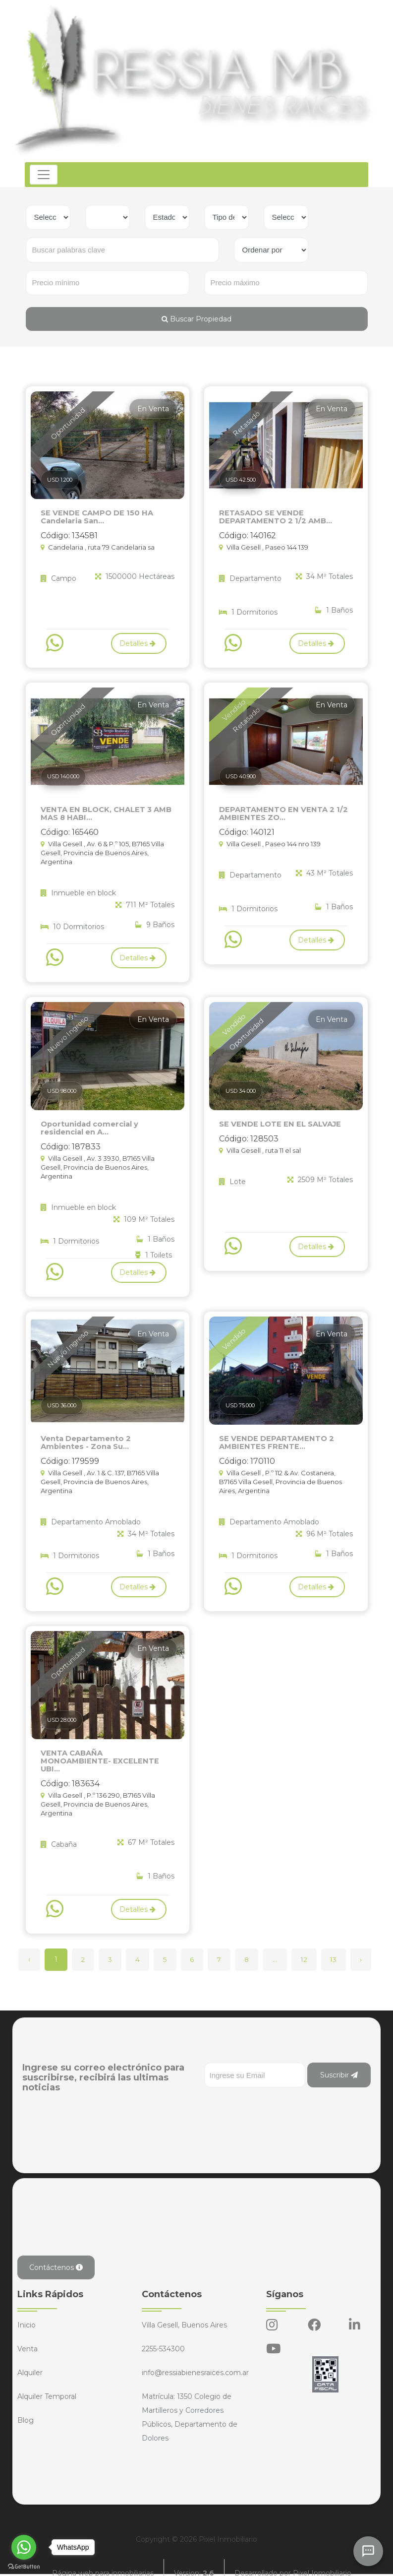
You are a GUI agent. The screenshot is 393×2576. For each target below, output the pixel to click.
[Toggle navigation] (44, 175)
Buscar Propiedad (196, 318)
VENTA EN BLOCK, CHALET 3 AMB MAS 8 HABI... (104, 812)
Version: (194, 2561)
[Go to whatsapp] (23, 2547)
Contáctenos (56, 2254)
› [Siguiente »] (373, 1946)
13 (344, 1946)
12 (313, 1946)
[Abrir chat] (368, 2551)
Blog (25, 2407)
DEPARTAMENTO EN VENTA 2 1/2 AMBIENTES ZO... (280, 812)
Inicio (26, 2312)
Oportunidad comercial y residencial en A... (88, 1125)
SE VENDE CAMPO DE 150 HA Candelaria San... (94, 516)
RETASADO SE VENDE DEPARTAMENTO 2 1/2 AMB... (273, 516)
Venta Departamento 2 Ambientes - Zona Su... (106, 1439)
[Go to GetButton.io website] (24, 2566)
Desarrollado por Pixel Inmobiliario (292, 2561)
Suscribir (339, 2062)
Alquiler (30, 2359)
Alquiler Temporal (46, 2383)
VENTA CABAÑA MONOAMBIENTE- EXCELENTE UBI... (105, 1752)
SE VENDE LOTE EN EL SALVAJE (277, 1122)
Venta (27, 2335)
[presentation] (279, 2094)
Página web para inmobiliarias (103, 2561)
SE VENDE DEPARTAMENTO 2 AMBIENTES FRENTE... (274, 1439)
